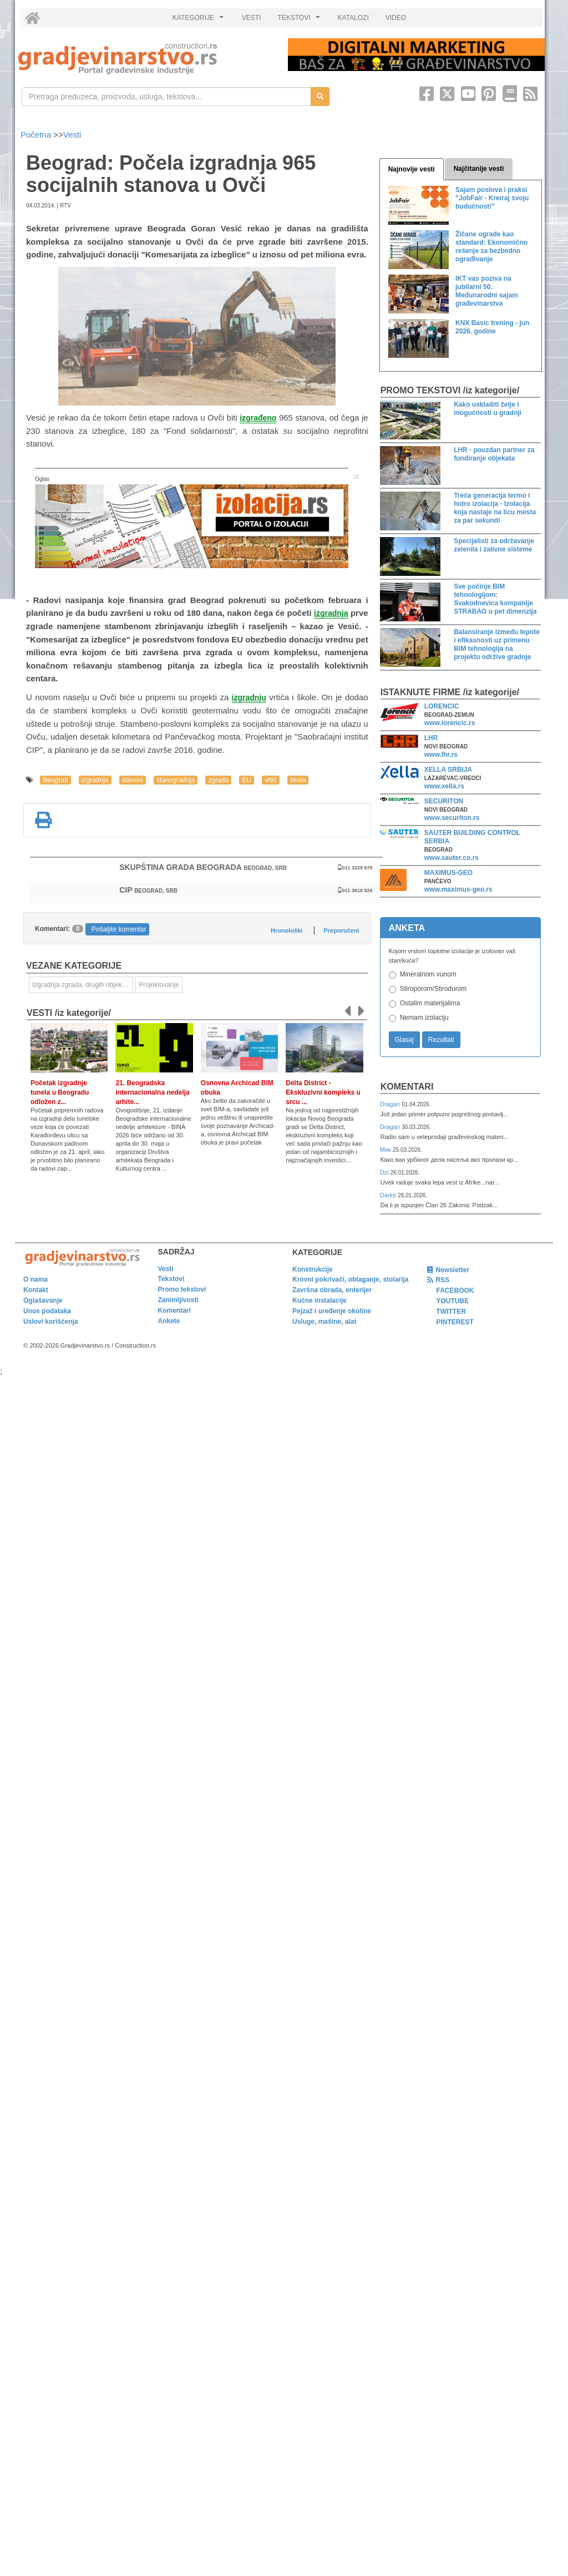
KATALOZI (353, 18)
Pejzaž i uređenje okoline (331, 1311)
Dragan (391, 1104)
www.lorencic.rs (449, 723)
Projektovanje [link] (159, 985)
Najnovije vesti (411, 169)
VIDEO (396, 18)
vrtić (271, 780)
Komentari (407, 1086)
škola (298, 780)
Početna (37, 134)
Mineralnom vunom (428, 974)
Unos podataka (47, 1311)
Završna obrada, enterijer (332, 1290)
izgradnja (95, 780)
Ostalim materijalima (430, 1003)
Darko (389, 1195)
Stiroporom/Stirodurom (433, 989)
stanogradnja (175, 780)
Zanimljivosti (178, 1300)
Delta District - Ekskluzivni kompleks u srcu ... (323, 1092)
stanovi (132, 780)
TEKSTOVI (300, 20)
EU (246, 780)
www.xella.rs (444, 786)
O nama (35, 1279)
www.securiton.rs (452, 818)
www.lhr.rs (441, 754)
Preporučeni (341, 930)
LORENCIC (441, 706)
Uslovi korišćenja (50, 1321)
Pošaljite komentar (119, 929)
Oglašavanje (43, 1300)
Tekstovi (171, 1279)
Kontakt (35, 1290)
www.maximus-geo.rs (458, 889)
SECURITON (443, 801)
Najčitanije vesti (479, 169)
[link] (145, 58)
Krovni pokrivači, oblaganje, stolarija (350, 1279)
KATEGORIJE (200, 20)
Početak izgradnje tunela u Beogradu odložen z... (60, 1092)
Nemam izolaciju (424, 1017)
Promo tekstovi (182, 1289)
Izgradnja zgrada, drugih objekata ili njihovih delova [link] (82, 985)
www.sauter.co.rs (451, 858)
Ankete (169, 1321)
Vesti (72, 134)
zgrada (218, 780)
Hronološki (286, 930)
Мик (386, 1149)
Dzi (385, 1172)
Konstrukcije (312, 1269)
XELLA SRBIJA (448, 769)
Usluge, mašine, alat (324, 1321)
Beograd (55, 780)
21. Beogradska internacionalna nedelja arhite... (152, 1092)
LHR (431, 738)
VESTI (251, 18)
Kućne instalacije (319, 1300)
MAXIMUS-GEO (448, 873)
